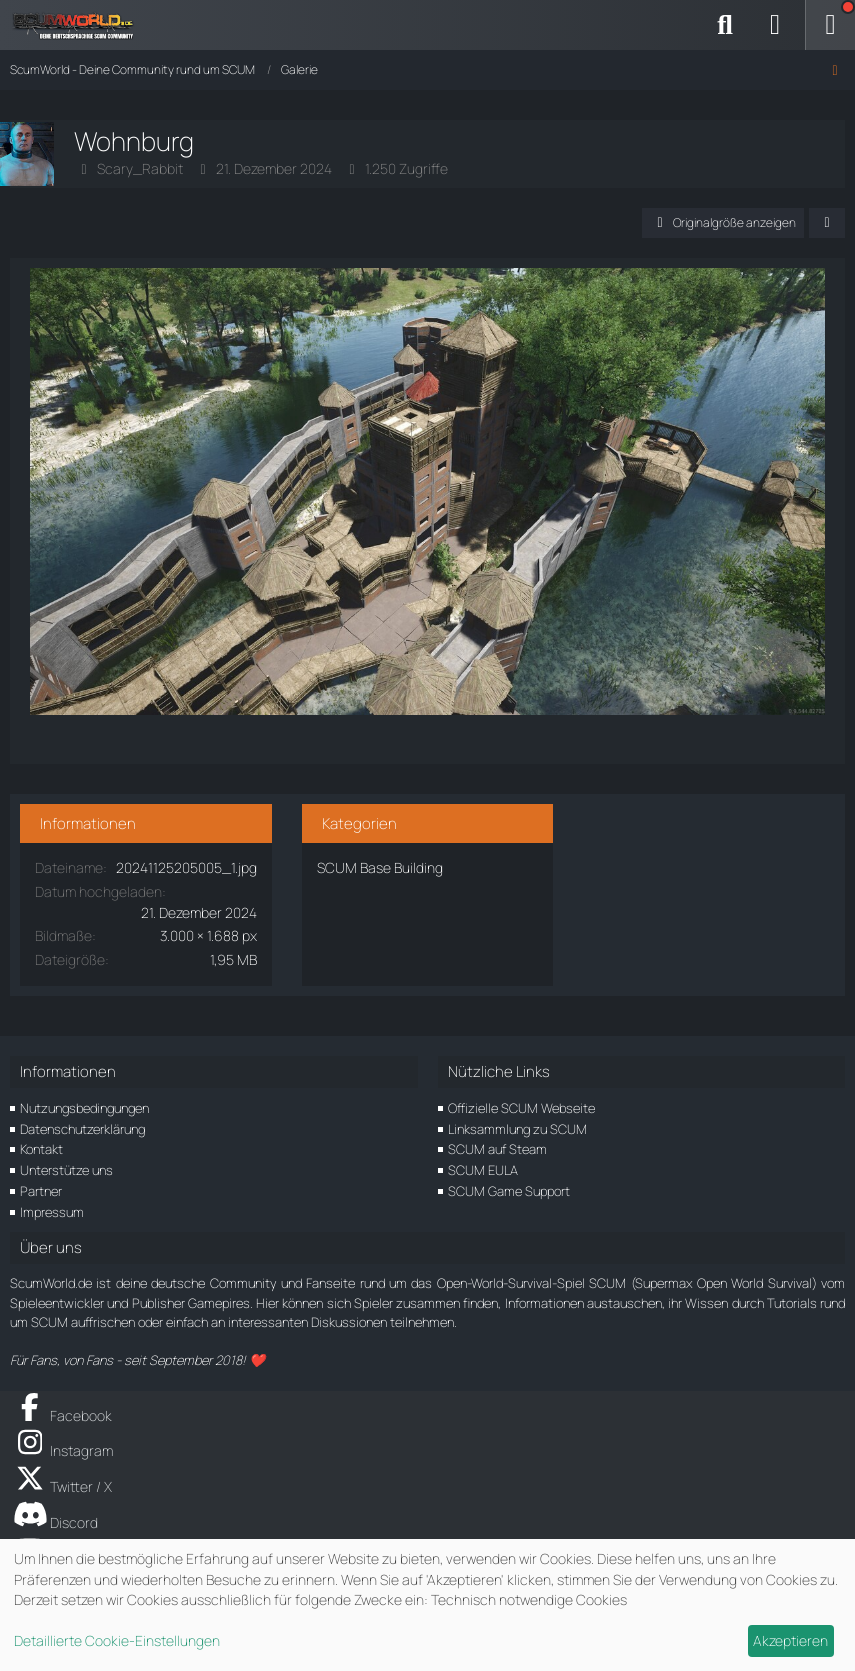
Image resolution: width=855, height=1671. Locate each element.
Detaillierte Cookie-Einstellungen (117, 1640)
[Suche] (725, 25)
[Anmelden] (775, 25)
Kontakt (41, 1149)
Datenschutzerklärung (82, 1129)
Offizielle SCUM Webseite (521, 1108)
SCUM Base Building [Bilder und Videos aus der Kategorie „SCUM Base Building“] (380, 867)
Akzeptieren (790, 1640)
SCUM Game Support (509, 1191)
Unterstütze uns (66, 1170)
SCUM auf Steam (497, 1149)
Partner (41, 1191)
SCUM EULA (483, 1170)
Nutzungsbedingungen (84, 1108)
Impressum (52, 1212)
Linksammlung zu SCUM (517, 1129)
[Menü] (830, 25)
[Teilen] (827, 223)
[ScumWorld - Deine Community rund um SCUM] (80, 25)
